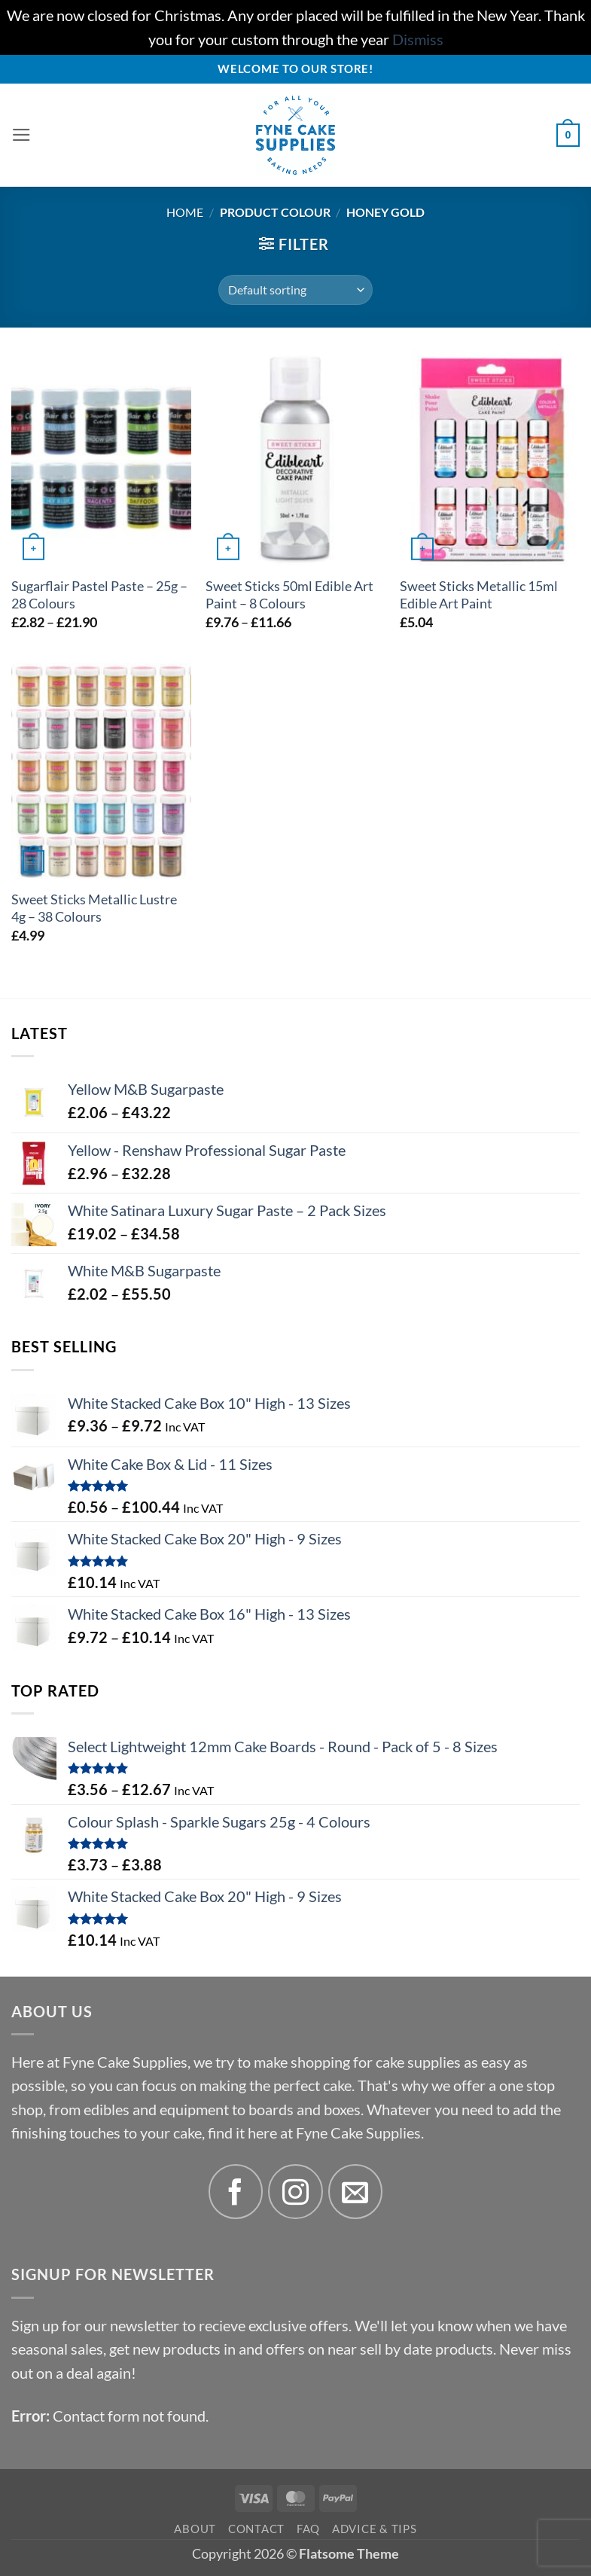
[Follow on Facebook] (236, 2191)
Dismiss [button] (417, 39)
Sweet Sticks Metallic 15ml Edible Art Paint (479, 594)
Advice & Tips (374, 2528)
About (195, 2528)
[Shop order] (295, 290)
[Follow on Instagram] (295, 2191)
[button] (22, 135)
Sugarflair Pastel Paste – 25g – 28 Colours (99, 594)
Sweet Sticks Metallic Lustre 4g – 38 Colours (94, 908)
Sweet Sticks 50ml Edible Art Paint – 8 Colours (289, 594)
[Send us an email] (355, 2191)
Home (184, 212)
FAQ (308, 2528)
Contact (256, 2528)
